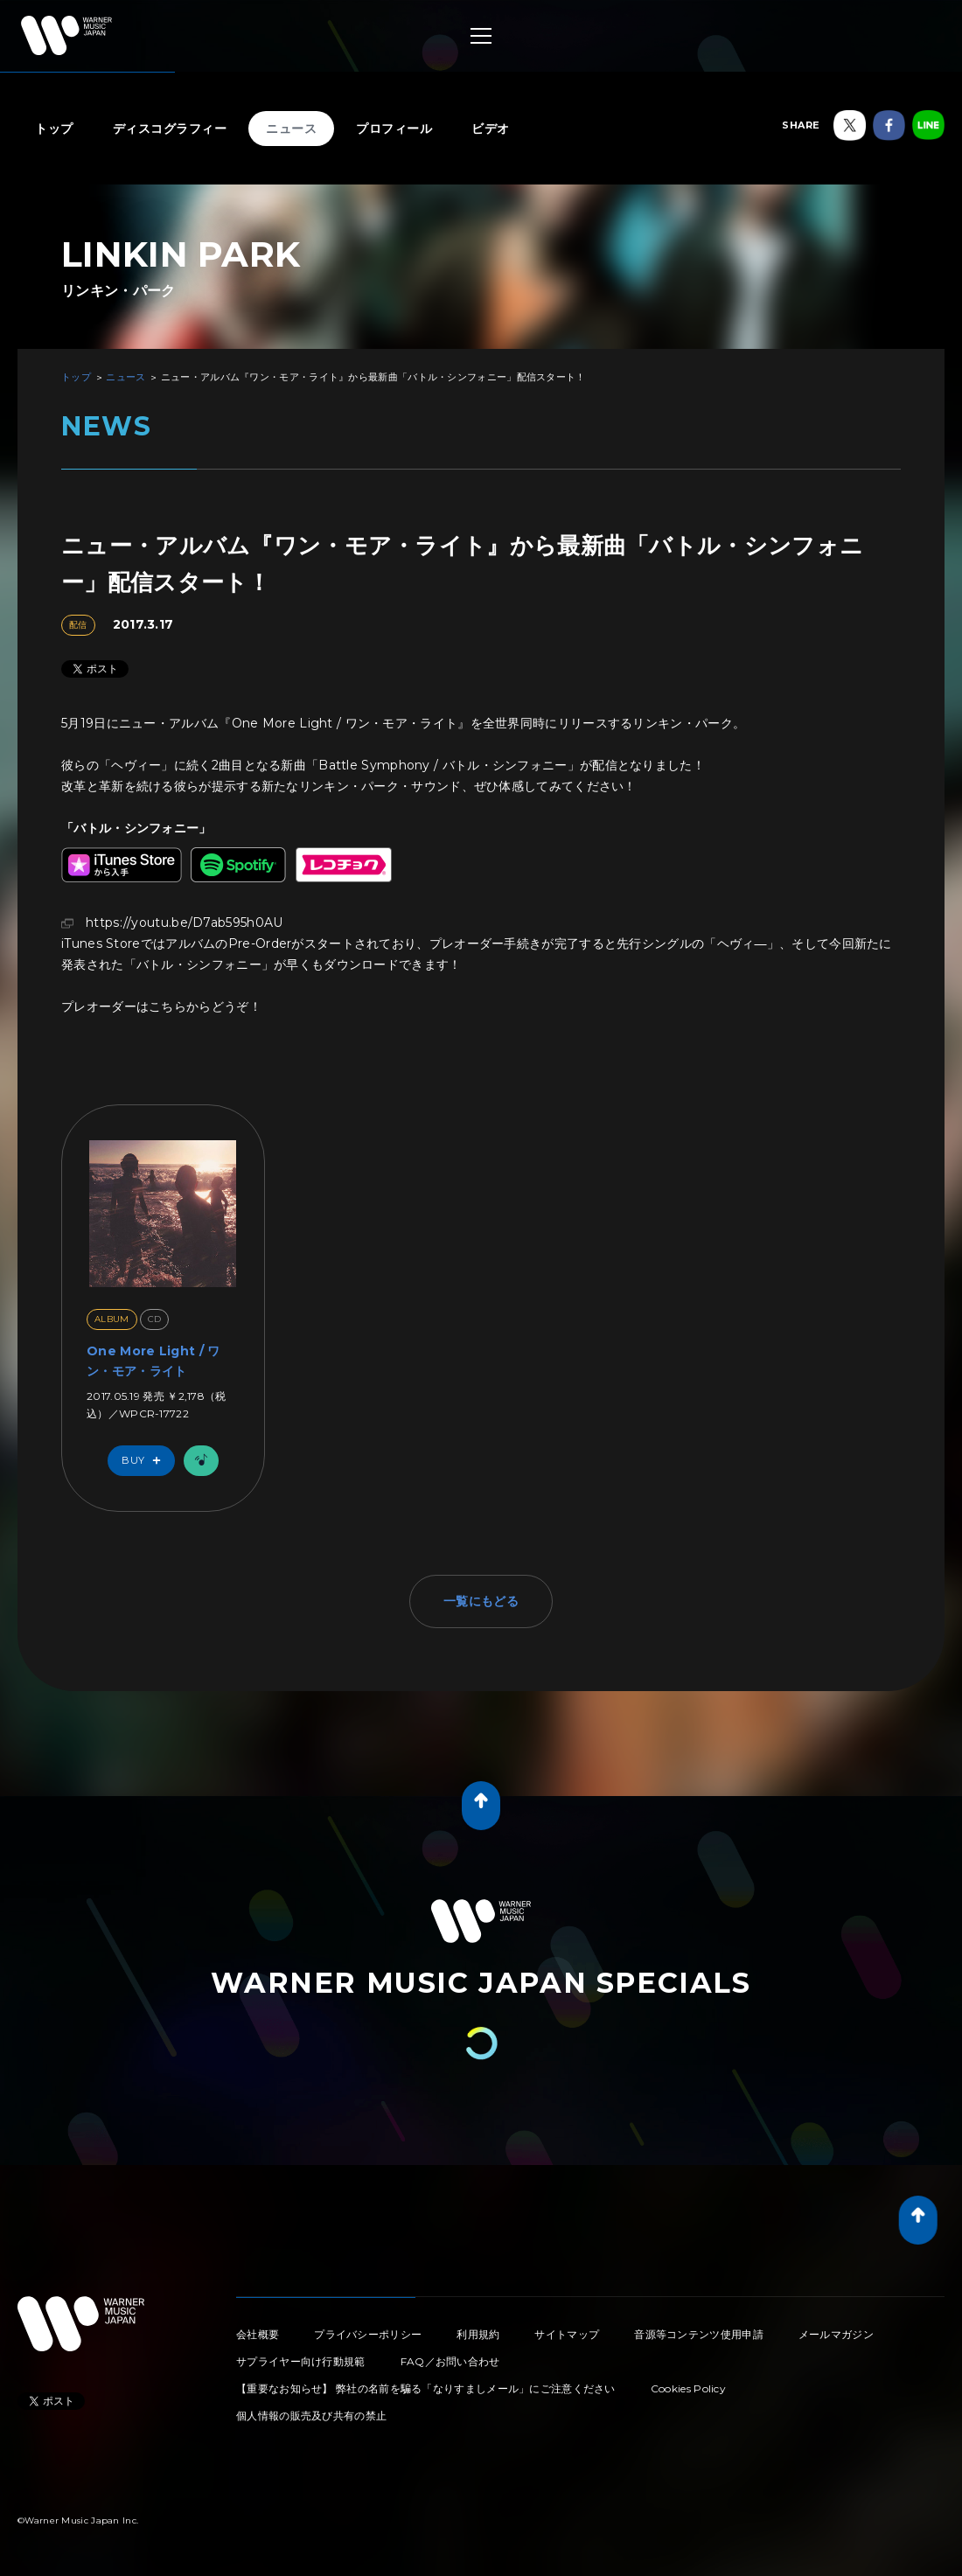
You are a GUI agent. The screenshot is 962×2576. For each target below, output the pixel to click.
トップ (54, 128)
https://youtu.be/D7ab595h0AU (184, 922)
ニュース (291, 128)
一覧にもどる (481, 1601)
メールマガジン (836, 2334)
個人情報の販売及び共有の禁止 (311, 2415)
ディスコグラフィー (170, 128)
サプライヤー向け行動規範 (301, 2361)
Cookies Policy (688, 2388)
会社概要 (257, 2334)
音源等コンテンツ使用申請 (698, 2334)
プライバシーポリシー (368, 2334)
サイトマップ (566, 2334)
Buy (145, 1460)
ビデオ (490, 128)
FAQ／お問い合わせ (450, 2361)
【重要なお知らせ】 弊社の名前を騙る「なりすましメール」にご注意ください (426, 2388)
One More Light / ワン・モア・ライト (153, 1360)
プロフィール (394, 128)
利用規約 (478, 2334)
